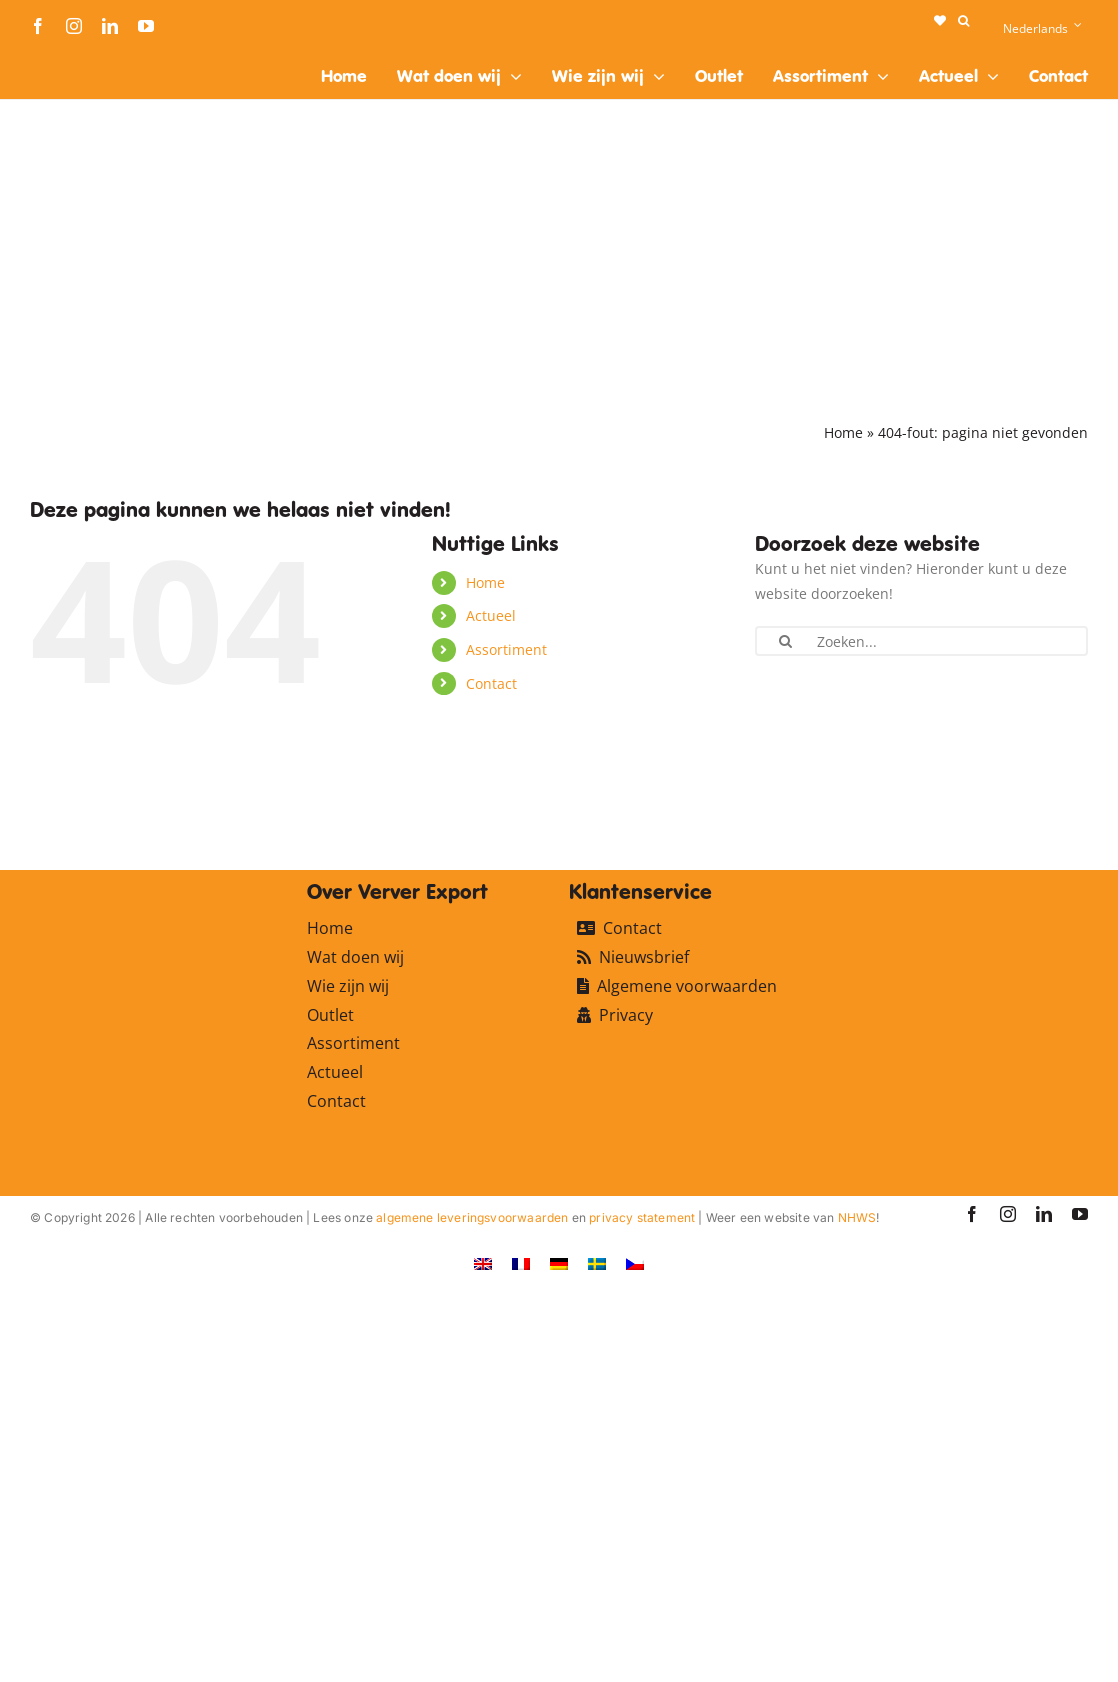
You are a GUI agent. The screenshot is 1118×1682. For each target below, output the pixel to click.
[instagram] (74, 26)
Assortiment (506, 649)
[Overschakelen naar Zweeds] (597, 1263)
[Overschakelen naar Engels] (483, 1263)
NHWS (857, 1217)
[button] (963, 21)
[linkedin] (110, 26)
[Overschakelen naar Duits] (559, 1263)
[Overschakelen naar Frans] (521, 1263)
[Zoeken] (785, 641)
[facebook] (38, 26)
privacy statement (642, 1217)
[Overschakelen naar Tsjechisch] (635, 1263)
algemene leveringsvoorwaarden (472, 1217)
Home (843, 432)
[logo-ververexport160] (70, 58)
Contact (491, 683)
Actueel (491, 615)
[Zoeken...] (921, 641)
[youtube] (146, 26)
